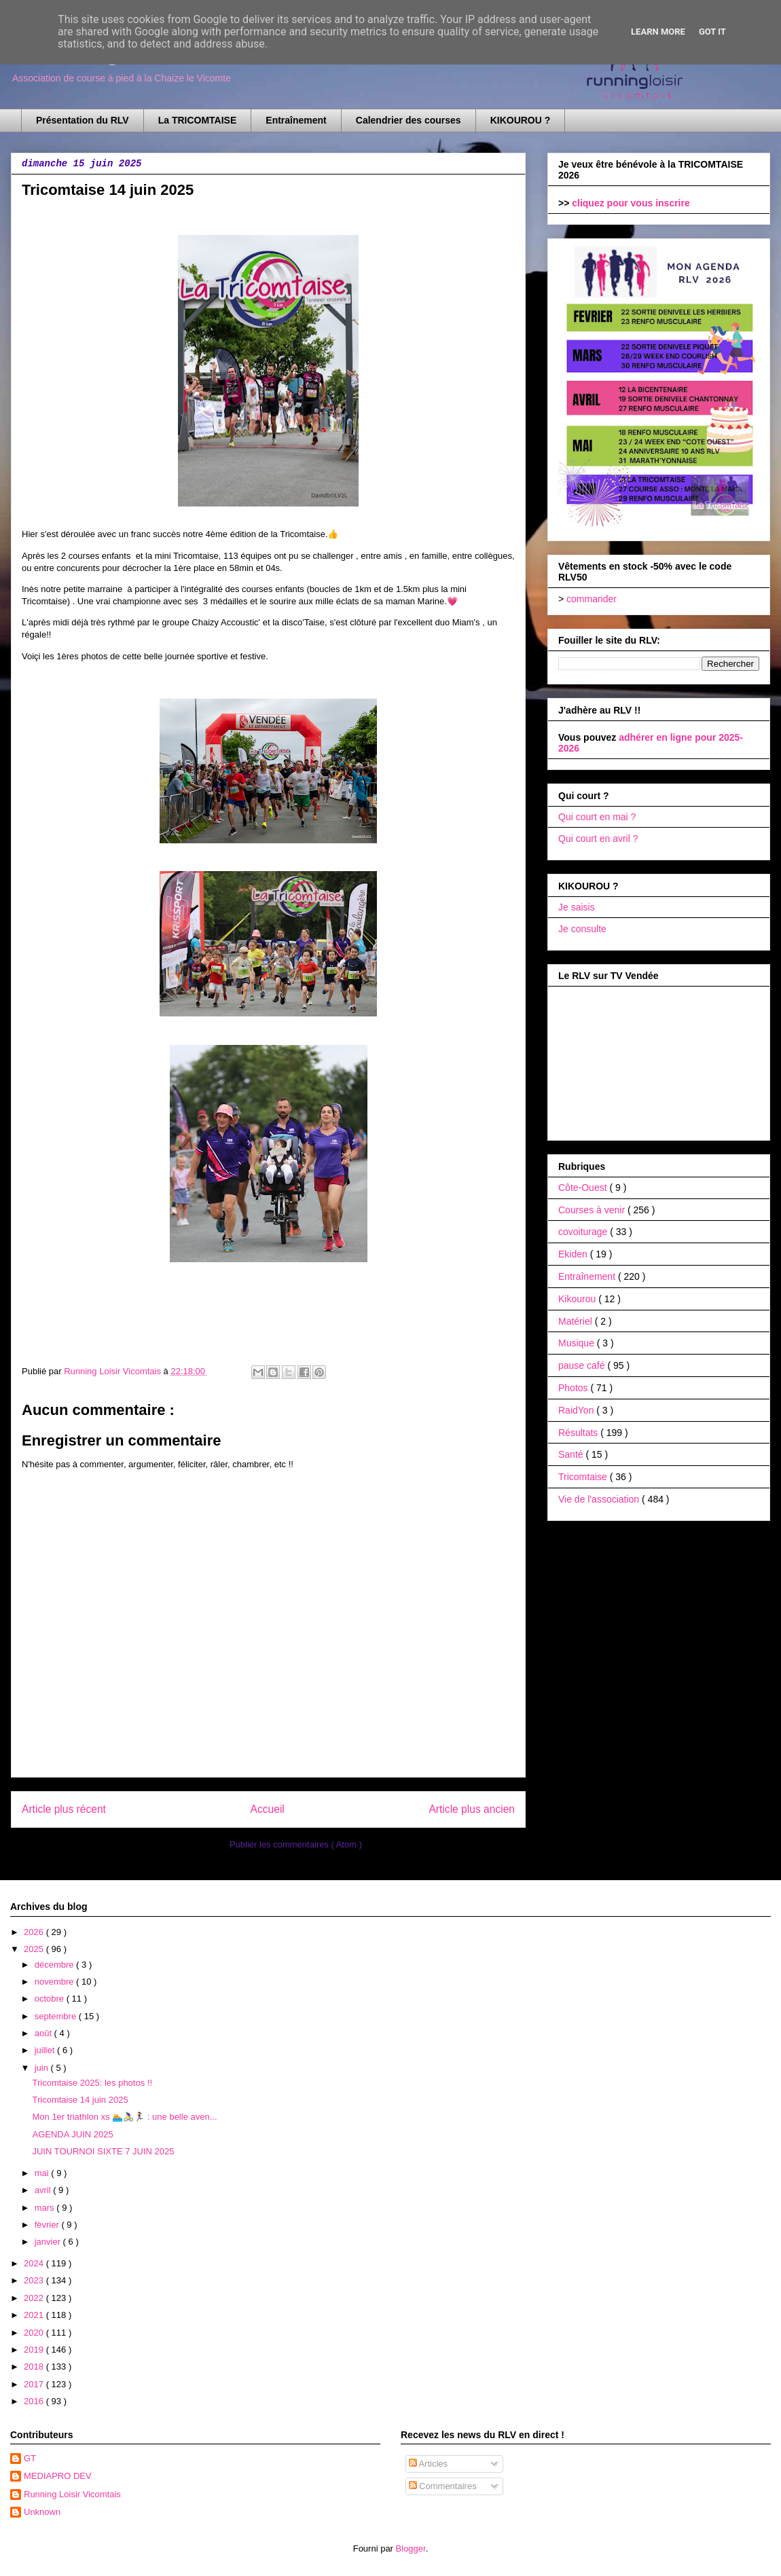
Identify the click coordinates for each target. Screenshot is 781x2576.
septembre (57, 2016)
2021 (35, 2315)
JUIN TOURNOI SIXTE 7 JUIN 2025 (103, 2151)
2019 (35, 2349)
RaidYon (577, 1410)
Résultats (579, 1432)
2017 (35, 2384)
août (44, 2033)
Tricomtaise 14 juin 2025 (80, 2100)
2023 (35, 2280)
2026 (35, 1932)
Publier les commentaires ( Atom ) (296, 1844)
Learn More (658, 31)
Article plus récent (64, 1809)
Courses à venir (593, 1209)
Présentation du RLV (82, 120)
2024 (35, 2263)
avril (44, 2190)
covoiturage (584, 1231)
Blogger (411, 2548)
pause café (582, 1365)
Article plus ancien (472, 1809)
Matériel (576, 1321)
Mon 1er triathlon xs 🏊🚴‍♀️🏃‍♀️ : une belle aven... (124, 2117)
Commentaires (443, 2486)
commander (591, 598)
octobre (51, 1998)
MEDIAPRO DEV (58, 2476)
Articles (428, 2464)
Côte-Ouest (583, 1187)
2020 (35, 2332)
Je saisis (576, 907)
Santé (571, 1454)
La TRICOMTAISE (197, 120)
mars (46, 2208)
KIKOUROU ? (520, 120)
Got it (712, 31)
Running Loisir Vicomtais (72, 2494)
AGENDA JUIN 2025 (72, 2134)
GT (30, 2458)
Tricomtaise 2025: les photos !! (92, 2083)
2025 (35, 1949)
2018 (35, 2366)
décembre (55, 1964)
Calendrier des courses (408, 120)
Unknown (42, 2512)
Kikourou (578, 1298)
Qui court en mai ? (597, 816)
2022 (35, 2298)
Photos (574, 1387)
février (48, 2225)
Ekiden (574, 1254)
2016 (35, 2401)
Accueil (268, 1809)
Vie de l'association (600, 1499)
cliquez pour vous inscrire (631, 203)
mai (43, 2173)
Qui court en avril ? (598, 838)
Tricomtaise (584, 1476)
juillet (46, 2050)
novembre (55, 1981)
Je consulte (582, 928)
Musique (577, 1343)
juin (43, 2068)
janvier (49, 2242)
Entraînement (296, 120)
